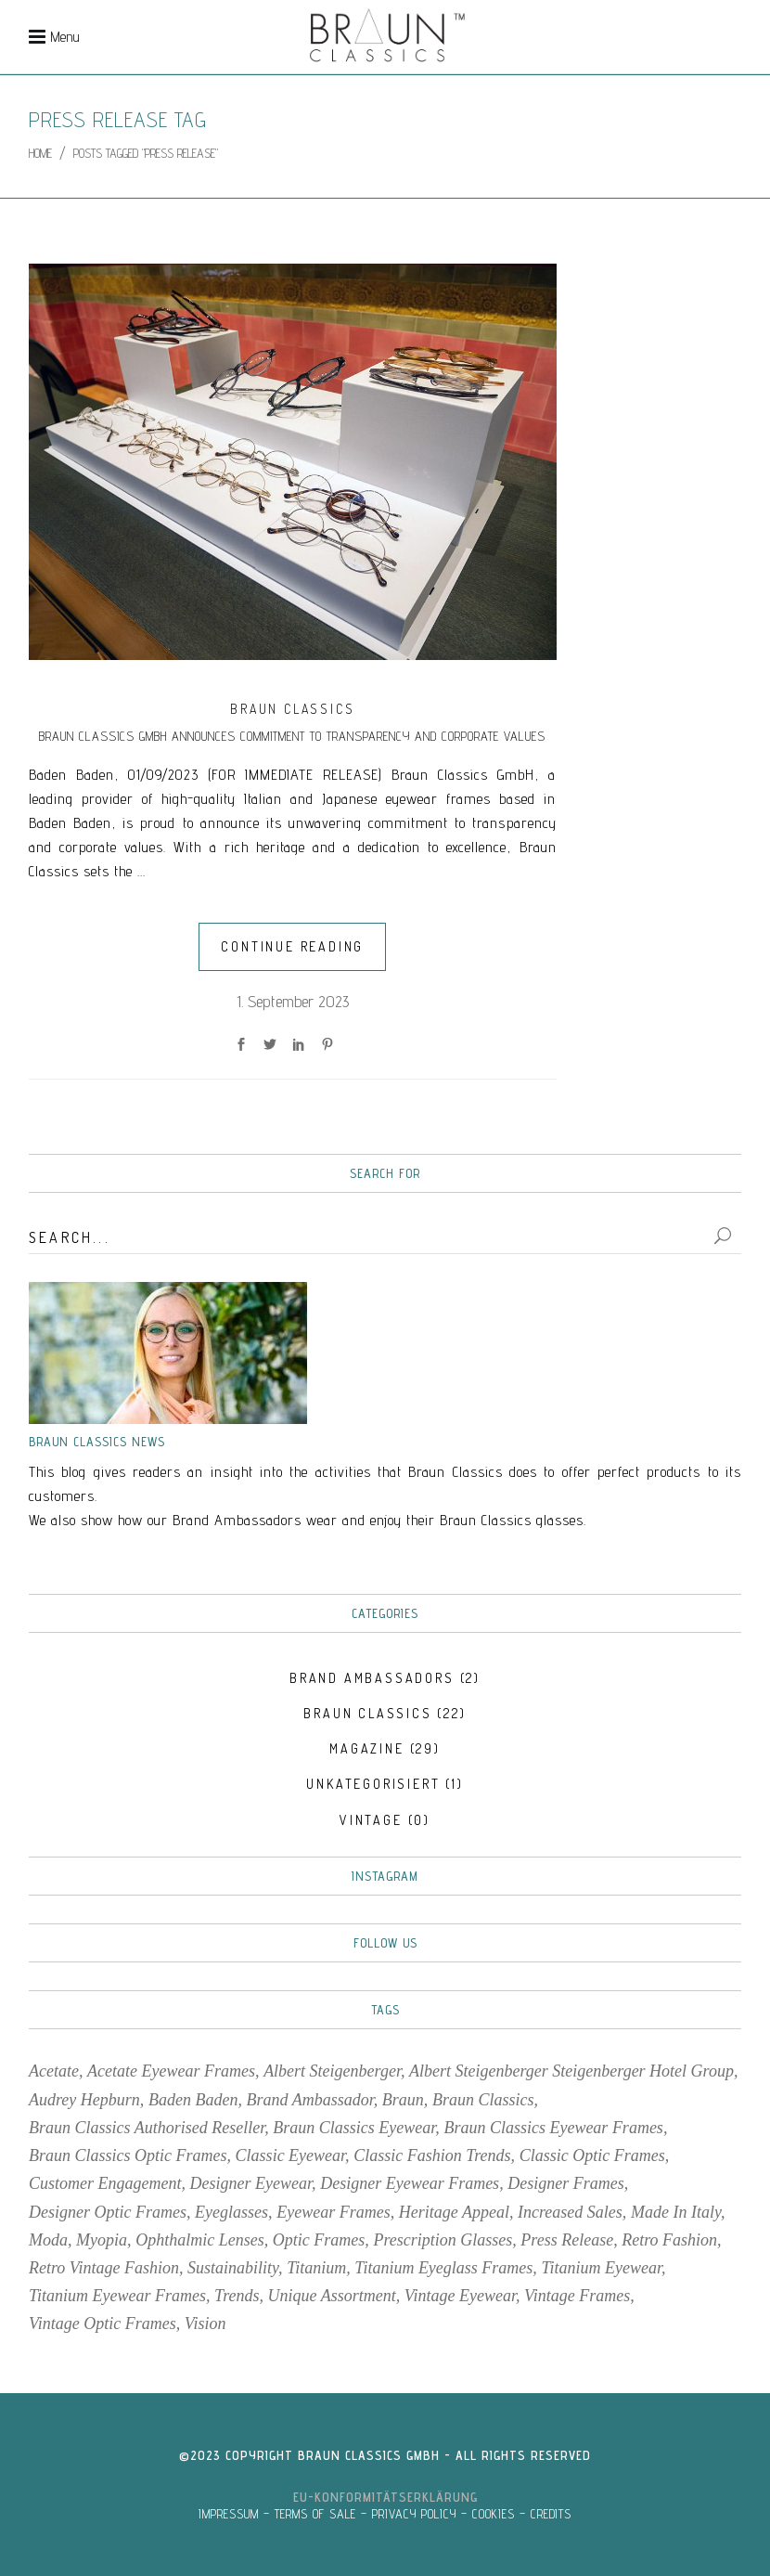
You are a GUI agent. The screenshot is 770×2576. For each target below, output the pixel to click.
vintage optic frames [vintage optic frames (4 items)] (102, 2323)
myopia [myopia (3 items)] (101, 2240)
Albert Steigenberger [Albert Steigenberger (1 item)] (332, 2071)
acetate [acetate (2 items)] (54, 2071)
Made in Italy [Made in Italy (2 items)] (676, 2212)
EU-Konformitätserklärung (385, 2497)
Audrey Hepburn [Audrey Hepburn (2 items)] (84, 2100)
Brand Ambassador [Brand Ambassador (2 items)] (310, 2100)
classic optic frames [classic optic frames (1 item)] (592, 2155)
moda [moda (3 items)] (48, 2240)
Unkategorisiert (373, 1784)
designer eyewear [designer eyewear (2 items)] (251, 2183)
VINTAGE (371, 1820)
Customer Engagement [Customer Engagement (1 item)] (105, 2183)
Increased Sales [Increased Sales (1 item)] (570, 2212)
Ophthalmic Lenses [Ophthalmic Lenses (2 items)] (199, 2240)
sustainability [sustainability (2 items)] (232, 2268)
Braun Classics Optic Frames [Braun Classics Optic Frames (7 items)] (128, 2155)
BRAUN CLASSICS (292, 709)
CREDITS (551, 2513)
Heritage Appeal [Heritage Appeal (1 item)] (454, 2212)
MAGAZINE (366, 1748)
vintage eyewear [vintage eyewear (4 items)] (460, 2295)
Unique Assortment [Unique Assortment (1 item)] (332, 2295)
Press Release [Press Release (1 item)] (566, 2240)
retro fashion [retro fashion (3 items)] (669, 2240)
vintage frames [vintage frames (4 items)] (577, 2295)
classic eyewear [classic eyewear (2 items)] (291, 2155)
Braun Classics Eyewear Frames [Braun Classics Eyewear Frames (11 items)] (552, 2127)
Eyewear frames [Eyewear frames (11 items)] (333, 2212)
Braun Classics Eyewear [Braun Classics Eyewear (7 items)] (354, 2127)
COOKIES (493, 2513)
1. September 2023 (293, 1001)
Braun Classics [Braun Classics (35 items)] (483, 2100)
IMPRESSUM (229, 2513)
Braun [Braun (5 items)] (403, 2100)
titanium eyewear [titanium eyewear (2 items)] (601, 2268)
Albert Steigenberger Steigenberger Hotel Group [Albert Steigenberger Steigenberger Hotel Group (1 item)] (571, 2071)
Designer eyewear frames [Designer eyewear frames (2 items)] (409, 2183)
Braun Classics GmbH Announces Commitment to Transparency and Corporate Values (292, 736)
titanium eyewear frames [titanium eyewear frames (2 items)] (117, 2295)
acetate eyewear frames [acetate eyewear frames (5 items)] (171, 2071)
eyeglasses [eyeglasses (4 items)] (231, 2212)
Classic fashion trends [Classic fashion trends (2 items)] (431, 2155)
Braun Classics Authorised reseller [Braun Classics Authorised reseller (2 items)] (146, 2127)
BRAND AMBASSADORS (372, 1678)
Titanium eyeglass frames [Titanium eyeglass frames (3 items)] (443, 2268)
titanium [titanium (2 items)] (316, 2268)
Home (40, 153)
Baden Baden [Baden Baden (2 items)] (192, 2100)
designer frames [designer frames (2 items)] (565, 2183)
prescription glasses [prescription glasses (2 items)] (442, 2240)
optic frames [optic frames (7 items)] (319, 2240)
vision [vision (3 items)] (205, 2323)
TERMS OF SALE (315, 2513)
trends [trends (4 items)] (236, 2295)
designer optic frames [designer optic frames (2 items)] (107, 2212)
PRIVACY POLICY (414, 2513)
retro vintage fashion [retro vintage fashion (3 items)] (104, 2268)
